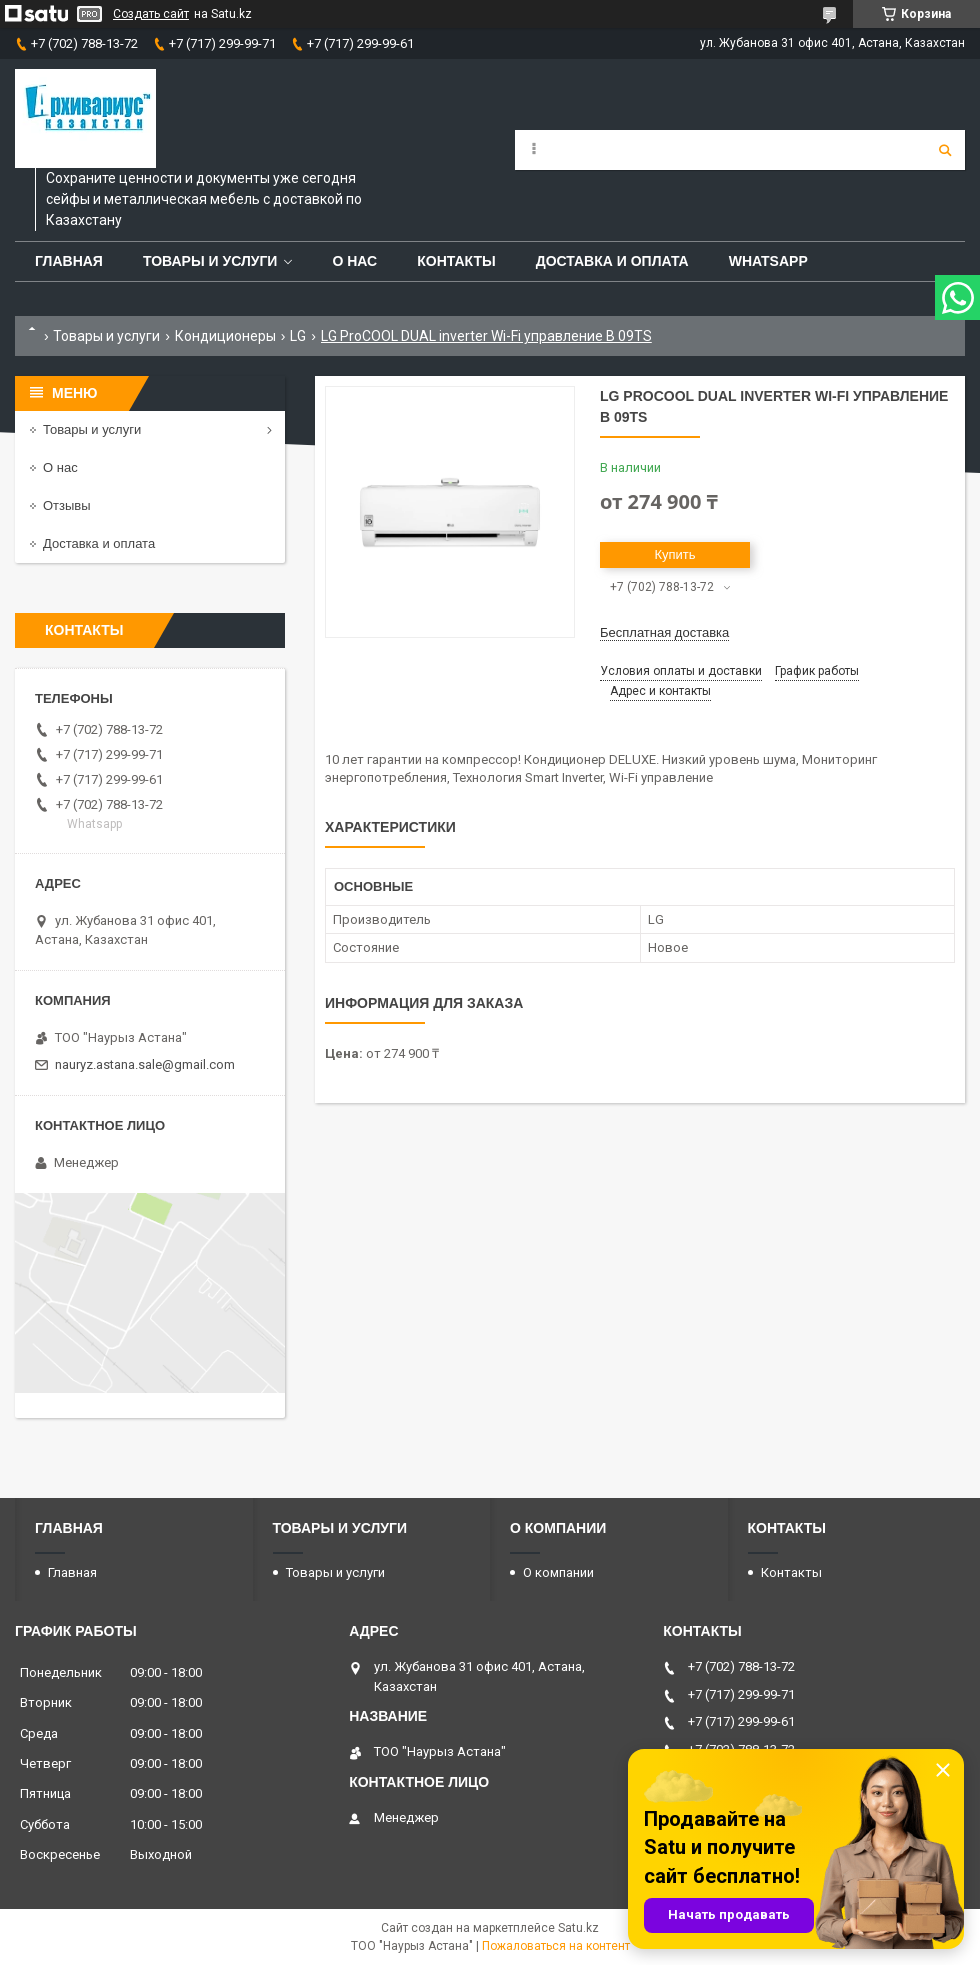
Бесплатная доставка (664, 632)
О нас (354, 261)
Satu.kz (578, 1928)
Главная (69, 261)
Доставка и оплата (612, 261)
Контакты (456, 261)
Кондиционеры (225, 336)
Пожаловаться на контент (556, 1946)
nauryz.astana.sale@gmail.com (145, 1064)
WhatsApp (768, 261)
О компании (558, 1572)
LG (298, 336)
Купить (674, 554)
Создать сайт (151, 14)
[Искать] (945, 150)
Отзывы (67, 505)
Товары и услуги (210, 261)
